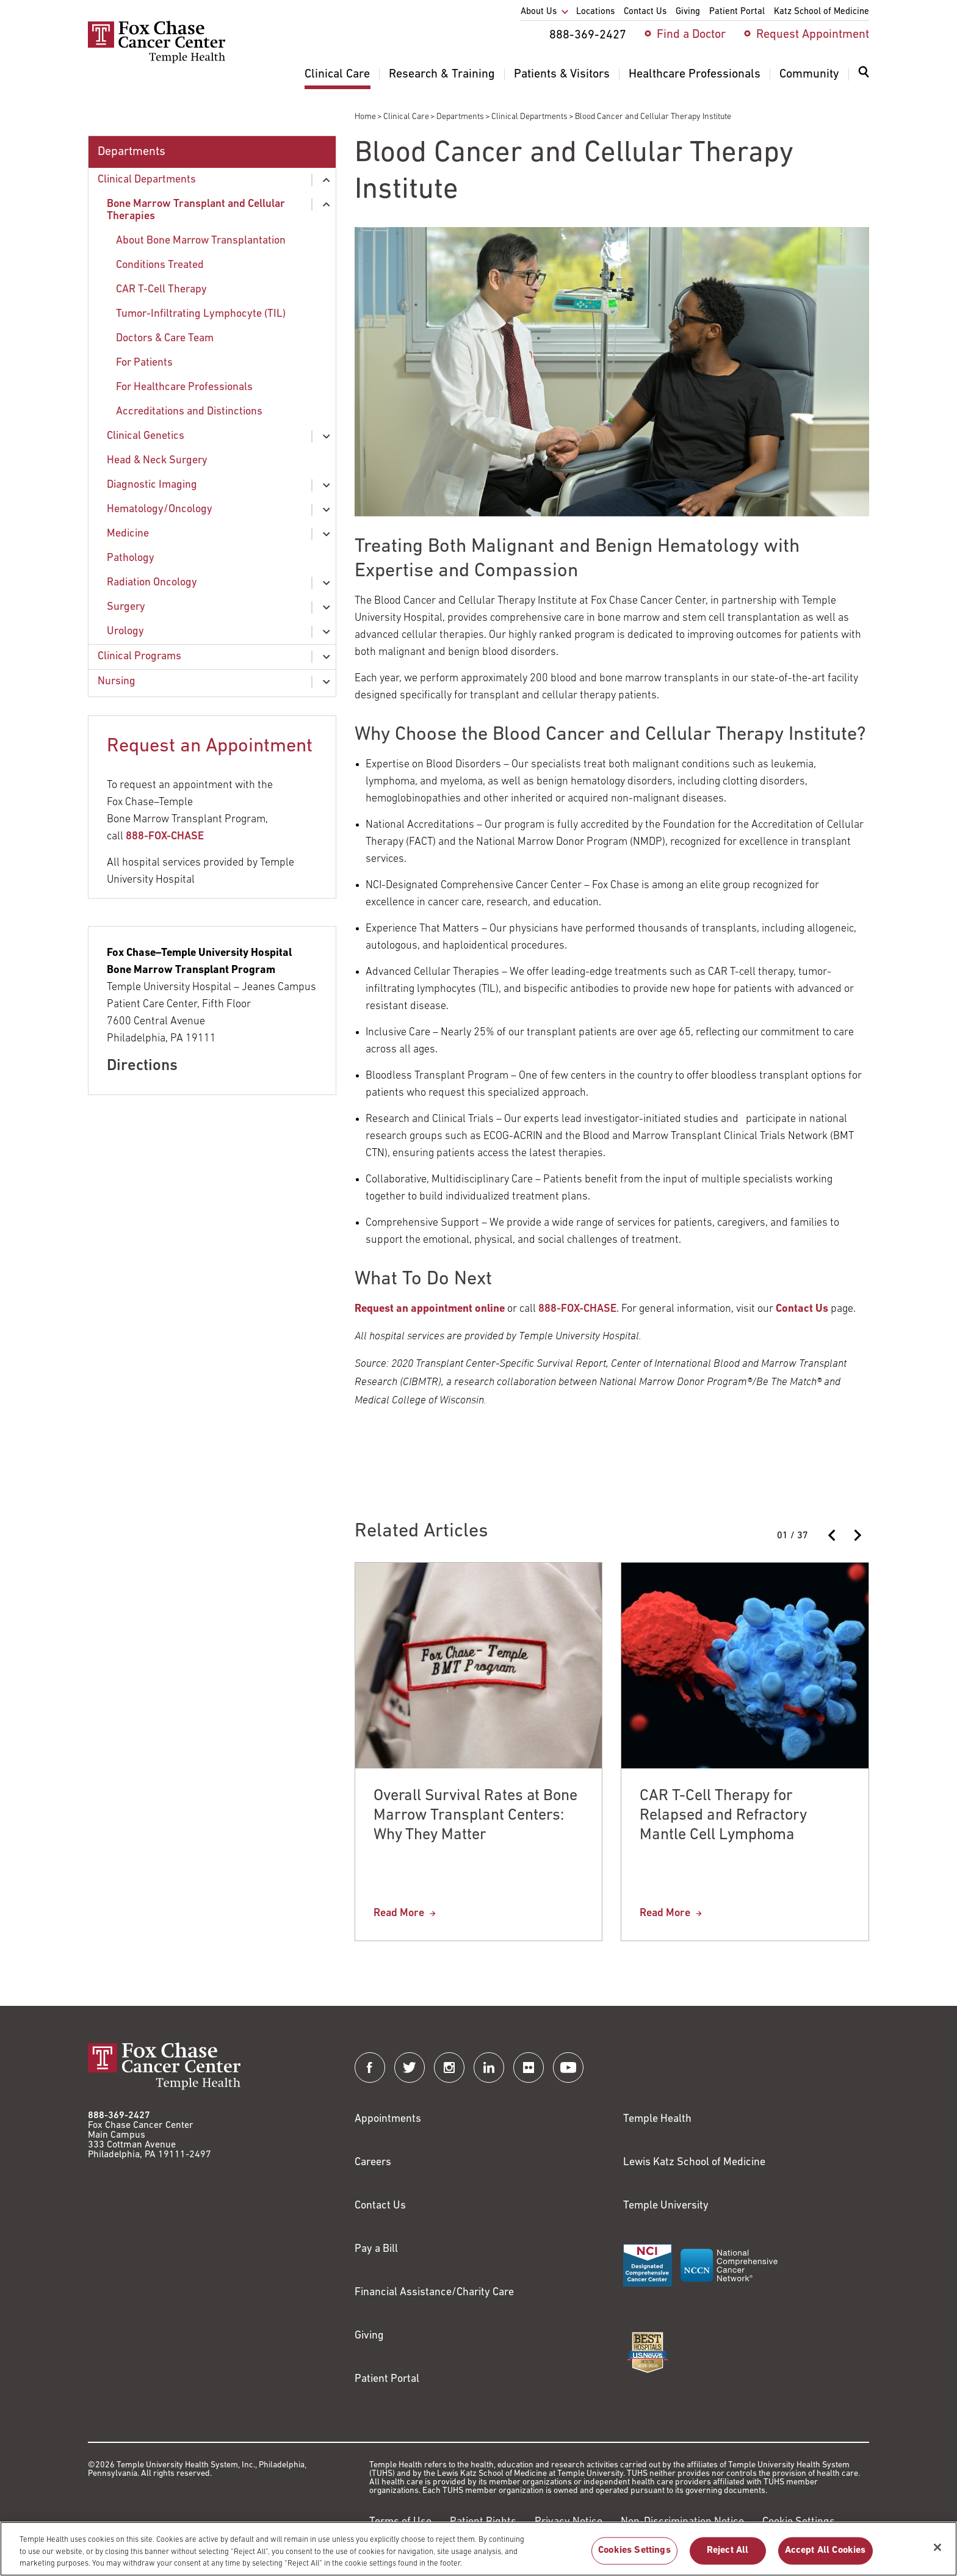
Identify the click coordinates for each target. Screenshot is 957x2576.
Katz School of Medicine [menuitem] (821, 11)
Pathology (130, 558)
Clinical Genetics (145, 436)
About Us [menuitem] (539, 11)
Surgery (126, 607)
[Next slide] (857, 1535)
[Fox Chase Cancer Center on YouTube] (568, 2067)
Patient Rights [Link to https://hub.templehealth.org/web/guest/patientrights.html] (483, 2522)
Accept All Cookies (825, 2557)
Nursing (116, 681)
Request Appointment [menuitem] (812, 35)
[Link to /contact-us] (802, 1309)
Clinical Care (406, 116)
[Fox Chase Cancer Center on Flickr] (528, 2067)
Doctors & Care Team (165, 338)
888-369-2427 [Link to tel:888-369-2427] (119, 2116)
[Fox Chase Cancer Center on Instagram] (449, 2067)
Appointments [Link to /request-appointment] (388, 2119)
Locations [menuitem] (595, 11)
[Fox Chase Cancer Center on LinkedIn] (489, 2067)
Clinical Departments (529, 116)
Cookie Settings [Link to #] (798, 2522)
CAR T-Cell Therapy (161, 289)
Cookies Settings (634, 2557)
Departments (460, 116)
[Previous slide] (832, 1535)
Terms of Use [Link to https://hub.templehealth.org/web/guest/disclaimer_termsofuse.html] (400, 2522)
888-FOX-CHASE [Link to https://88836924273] (577, 1309)
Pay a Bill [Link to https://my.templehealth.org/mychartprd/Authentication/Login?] (376, 2249)
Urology (125, 631)
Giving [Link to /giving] (369, 2336)
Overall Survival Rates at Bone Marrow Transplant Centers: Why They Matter (476, 1815)
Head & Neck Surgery (157, 460)
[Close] (937, 2553)
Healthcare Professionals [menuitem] (694, 74)
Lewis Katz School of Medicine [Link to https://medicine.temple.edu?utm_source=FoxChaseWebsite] (694, 2162)
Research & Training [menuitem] (442, 74)
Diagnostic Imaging (152, 485)
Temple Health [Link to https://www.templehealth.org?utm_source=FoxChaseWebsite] (657, 2119)
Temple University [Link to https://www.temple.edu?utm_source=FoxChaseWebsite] (666, 2206)
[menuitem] (863, 79)
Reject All (728, 2557)
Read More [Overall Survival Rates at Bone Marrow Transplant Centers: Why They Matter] (399, 1913)
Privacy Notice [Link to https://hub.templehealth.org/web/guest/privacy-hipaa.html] (568, 2522)
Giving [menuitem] (688, 11)
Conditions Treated (160, 265)
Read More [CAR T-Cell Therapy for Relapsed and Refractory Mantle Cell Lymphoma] (665, 1913)
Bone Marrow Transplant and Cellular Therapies (196, 210)
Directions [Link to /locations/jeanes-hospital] (142, 1066)
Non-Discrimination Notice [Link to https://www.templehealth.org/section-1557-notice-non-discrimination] (682, 2522)
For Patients (144, 363)
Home (365, 116)
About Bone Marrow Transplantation (201, 241)
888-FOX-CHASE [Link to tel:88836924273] (165, 836)
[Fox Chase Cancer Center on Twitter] (409, 2067)
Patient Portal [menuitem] (737, 11)
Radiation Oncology (152, 582)
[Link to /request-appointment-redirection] (430, 1309)
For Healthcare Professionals (184, 387)
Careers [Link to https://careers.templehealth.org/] (373, 2162)
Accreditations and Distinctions (189, 412)
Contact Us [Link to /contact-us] (380, 2206)
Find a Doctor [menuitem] (691, 35)
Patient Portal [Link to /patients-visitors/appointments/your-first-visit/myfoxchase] (387, 2379)
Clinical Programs (139, 656)
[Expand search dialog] (863, 75)
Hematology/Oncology (159, 509)
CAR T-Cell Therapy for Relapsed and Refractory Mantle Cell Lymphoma (723, 1815)
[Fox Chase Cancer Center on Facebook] (370, 2067)
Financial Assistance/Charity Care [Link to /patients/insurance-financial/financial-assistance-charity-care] (434, 2292)
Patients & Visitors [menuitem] (562, 74)
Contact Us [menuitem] (645, 11)
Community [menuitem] (809, 74)
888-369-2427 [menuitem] (587, 35)
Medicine (128, 534)
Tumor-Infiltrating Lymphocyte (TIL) (201, 314)
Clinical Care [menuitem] (337, 74)
